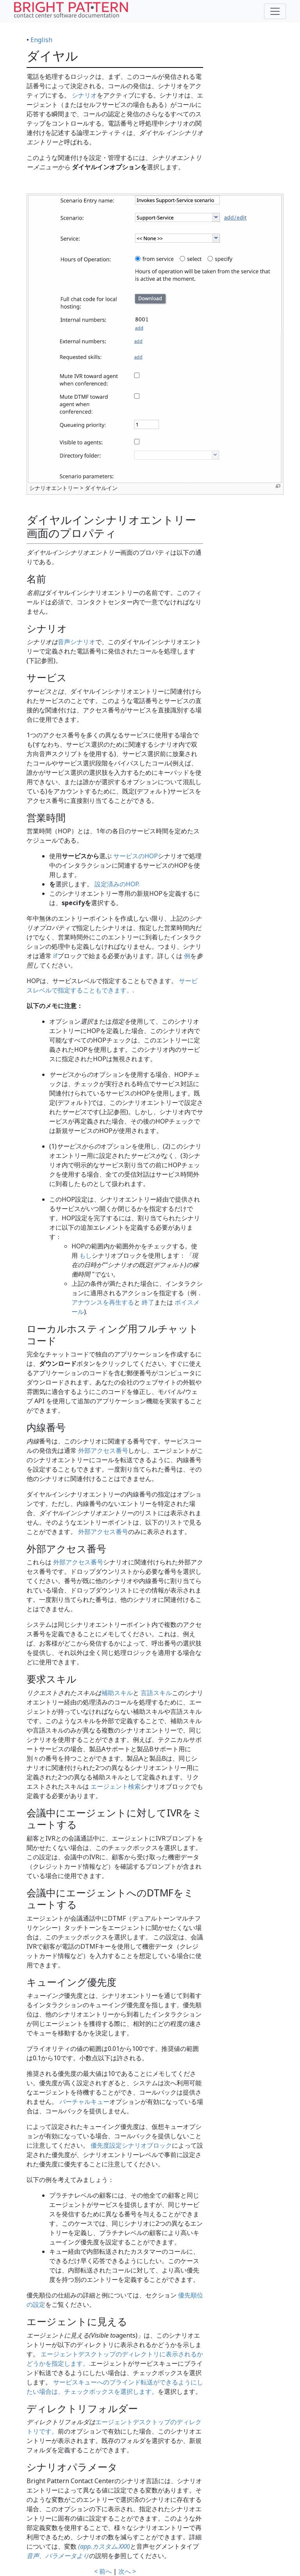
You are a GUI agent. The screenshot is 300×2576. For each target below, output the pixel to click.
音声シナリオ (76, 641)
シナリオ (84, 95)
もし (85, 1255)
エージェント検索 (116, 1786)
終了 (148, 1302)
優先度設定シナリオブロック (131, 2145)
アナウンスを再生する (102, 1302)
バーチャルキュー (84, 2101)
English (41, 40)
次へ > (127, 2571)
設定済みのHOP (116, 884)
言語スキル (156, 1692)
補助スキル (117, 1692)
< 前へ (103, 2571)
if (55, 956)
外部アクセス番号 (103, 1450)
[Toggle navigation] (275, 11)
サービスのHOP (135, 856)
